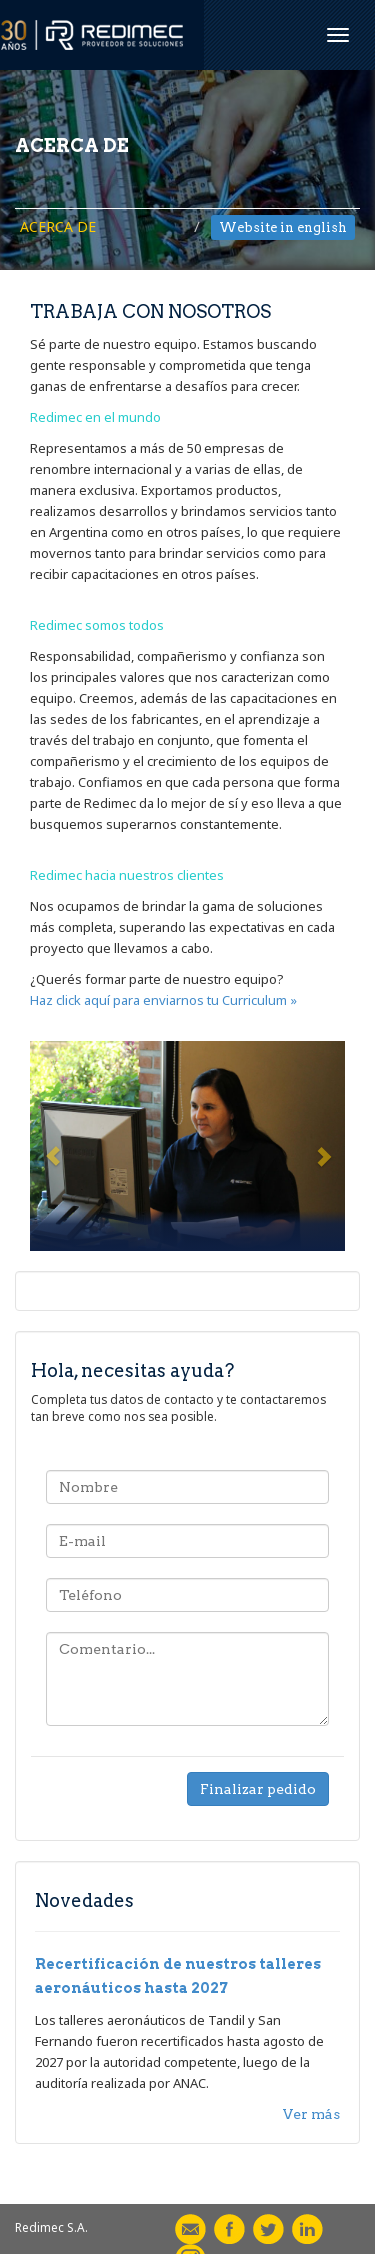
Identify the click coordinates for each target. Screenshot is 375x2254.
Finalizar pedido (258, 1789)
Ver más (311, 2114)
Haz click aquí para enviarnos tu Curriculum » (163, 1000)
